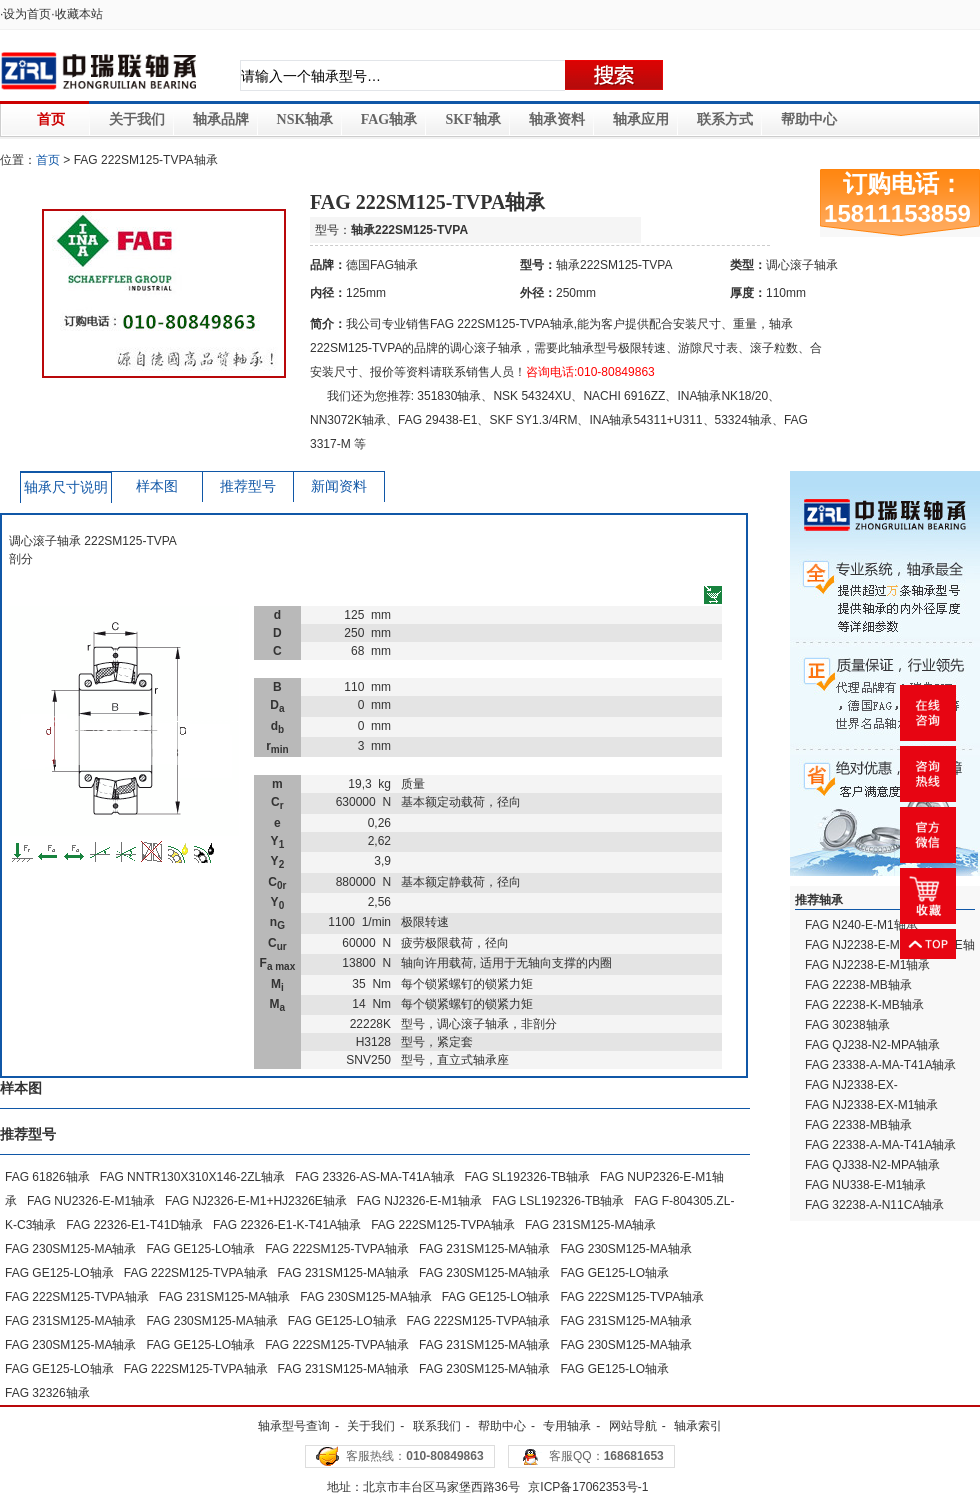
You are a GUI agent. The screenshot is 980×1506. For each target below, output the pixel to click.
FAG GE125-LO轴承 (200, 1249)
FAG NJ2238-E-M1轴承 (867, 965)
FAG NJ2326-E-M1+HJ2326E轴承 (256, 1201)
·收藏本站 (76, 14)
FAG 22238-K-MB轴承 (864, 1005)
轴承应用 (641, 119)
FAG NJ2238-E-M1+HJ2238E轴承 (890, 954)
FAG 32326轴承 (47, 1393)
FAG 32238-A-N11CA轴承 (874, 1205)
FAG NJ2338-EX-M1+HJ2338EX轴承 (857, 1094)
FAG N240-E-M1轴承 (861, 925)
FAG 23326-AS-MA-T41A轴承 (374, 1177)
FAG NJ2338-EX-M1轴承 (871, 1105)
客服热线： (414, 1456)
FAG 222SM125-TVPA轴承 (443, 1225)
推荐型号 (248, 486)
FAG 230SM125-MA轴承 (70, 1249)
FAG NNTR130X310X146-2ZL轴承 (192, 1177)
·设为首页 (25, 14)
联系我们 (437, 1426)
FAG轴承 (389, 119)
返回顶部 (928, 944)
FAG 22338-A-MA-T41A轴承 (880, 1145)
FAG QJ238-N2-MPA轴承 (872, 1045)
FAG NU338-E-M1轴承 (865, 1185)
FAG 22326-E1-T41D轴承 (134, 1225)
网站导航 (633, 1426)
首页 (51, 119)
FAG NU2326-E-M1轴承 (91, 1201)
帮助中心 (809, 119)
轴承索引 (698, 1426)
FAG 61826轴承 (47, 1177)
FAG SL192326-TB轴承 (527, 1177)
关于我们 (137, 119)
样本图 (157, 486)
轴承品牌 (221, 119)
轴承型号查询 (294, 1426)
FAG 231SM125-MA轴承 (590, 1225)
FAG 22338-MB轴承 (858, 1125)
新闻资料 (339, 486)
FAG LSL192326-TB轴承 (558, 1201)
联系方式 (725, 119)
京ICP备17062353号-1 (588, 1487)
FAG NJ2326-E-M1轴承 (419, 1201)
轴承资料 (557, 119)
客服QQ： (606, 1456)
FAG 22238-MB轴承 (858, 985)
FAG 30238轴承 (847, 1025)
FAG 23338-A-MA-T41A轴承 (880, 1065)
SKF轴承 (472, 119)
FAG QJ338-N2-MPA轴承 (872, 1165)
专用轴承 (567, 1426)
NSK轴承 (305, 119)
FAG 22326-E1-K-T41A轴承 (287, 1225)
